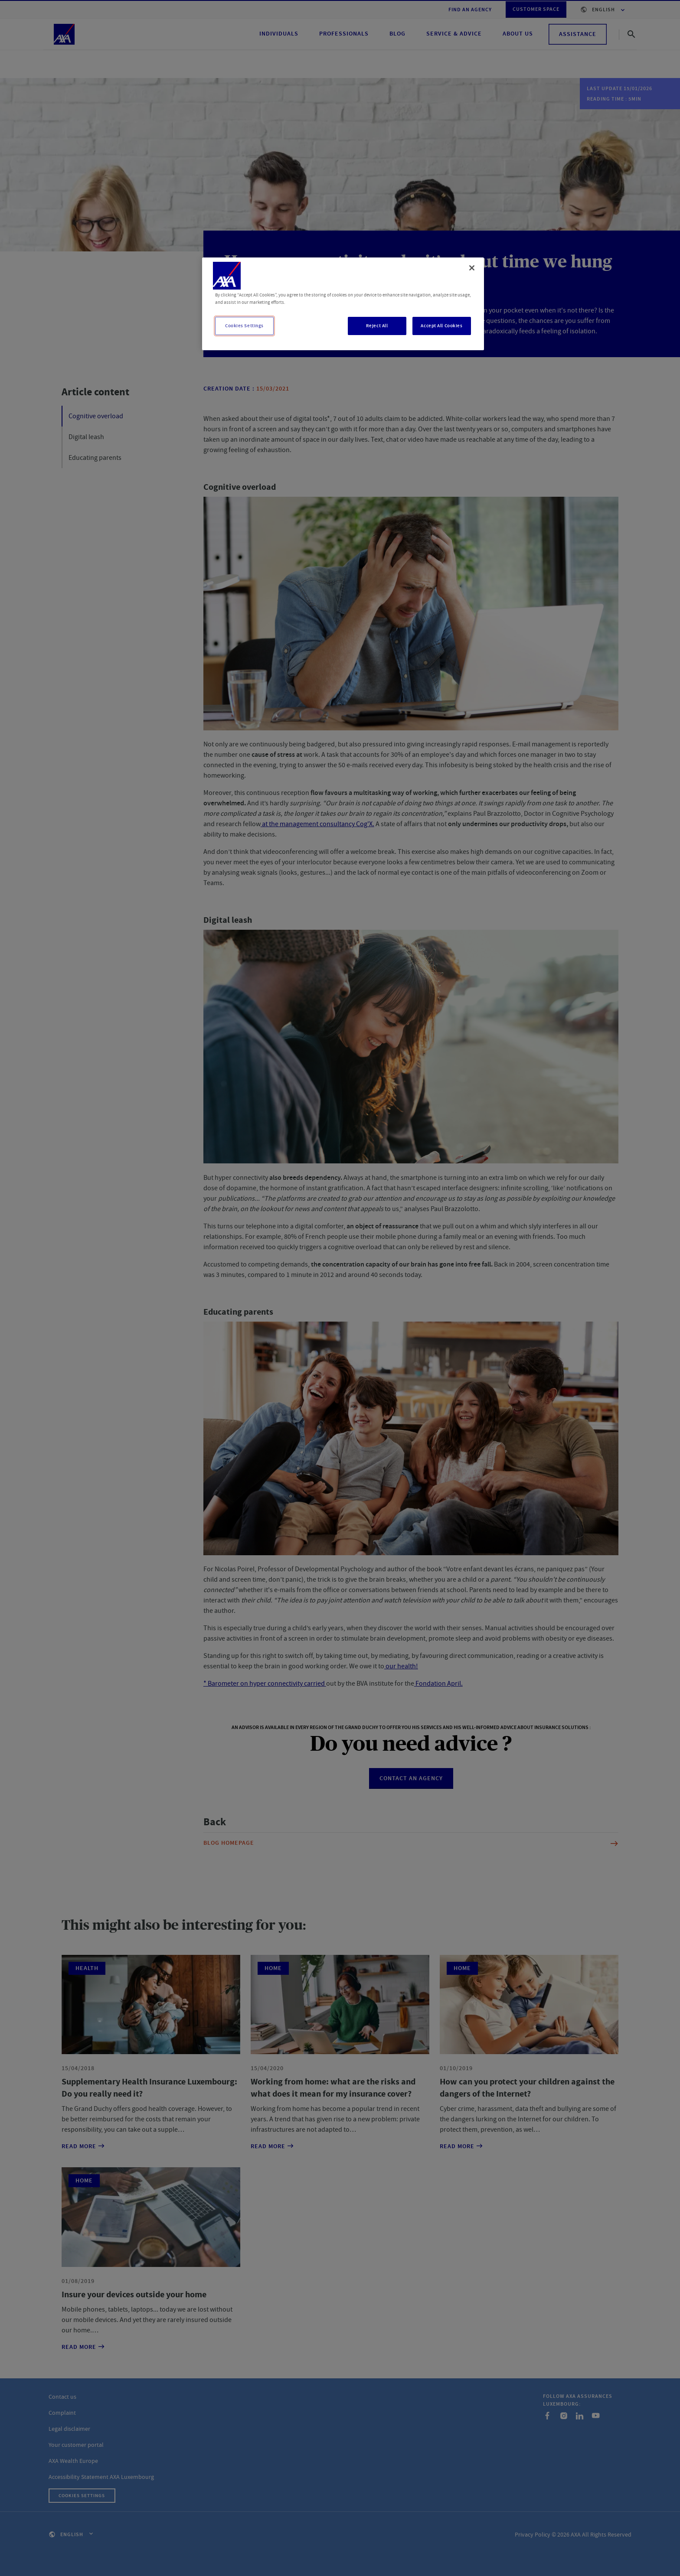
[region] (343, 303)
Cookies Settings (244, 325)
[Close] (471, 267)
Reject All (377, 325)
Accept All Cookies (441, 325)
